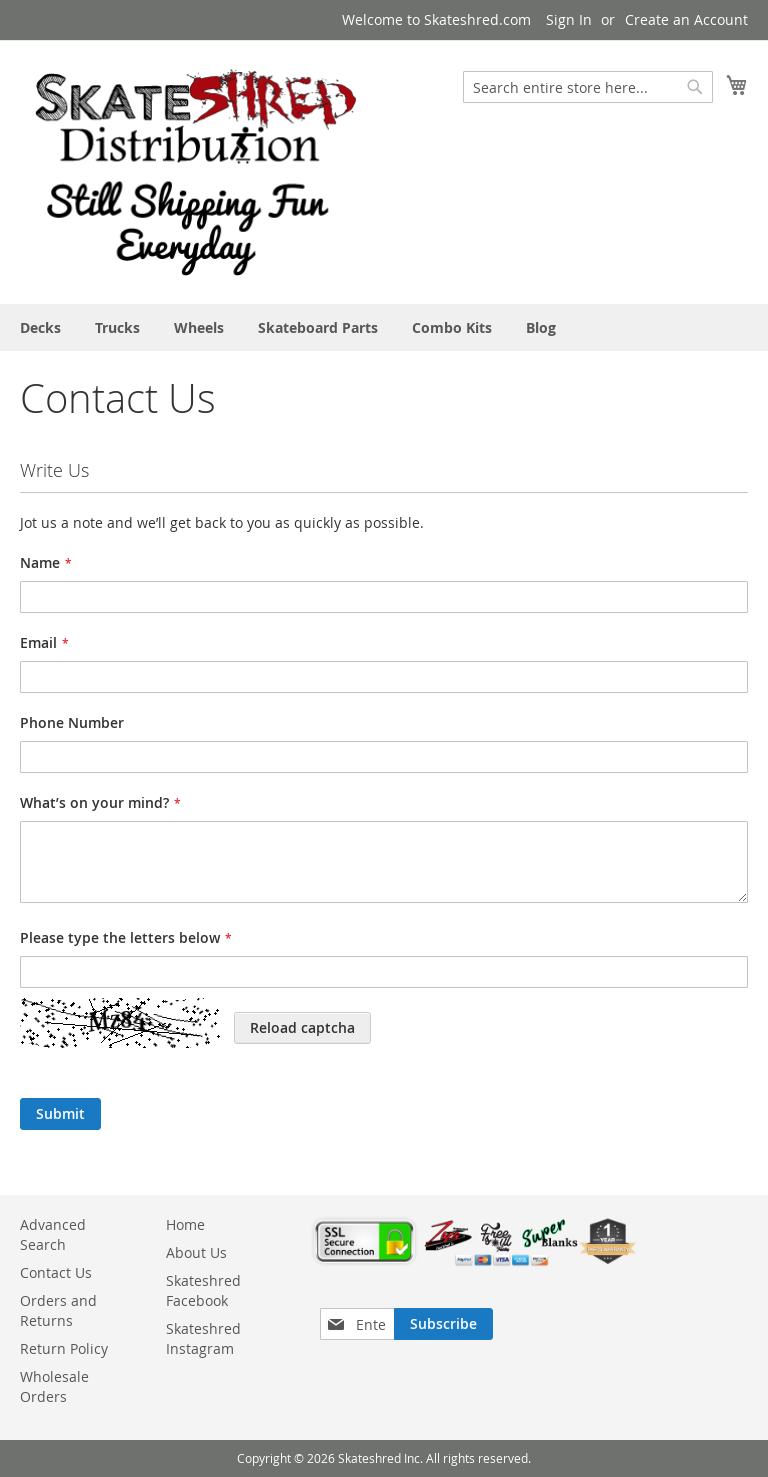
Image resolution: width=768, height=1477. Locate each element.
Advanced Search (53, 1234)
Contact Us (56, 1272)
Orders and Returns (58, 1310)
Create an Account (686, 19)
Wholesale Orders (54, 1386)
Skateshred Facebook (203, 1290)
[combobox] (588, 87)
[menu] (384, 327)
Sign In (569, 19)
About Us (196, 1252)
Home (185, 1224)
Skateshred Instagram (203, 1338)
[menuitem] (40, 327)
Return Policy (64, 1348)
